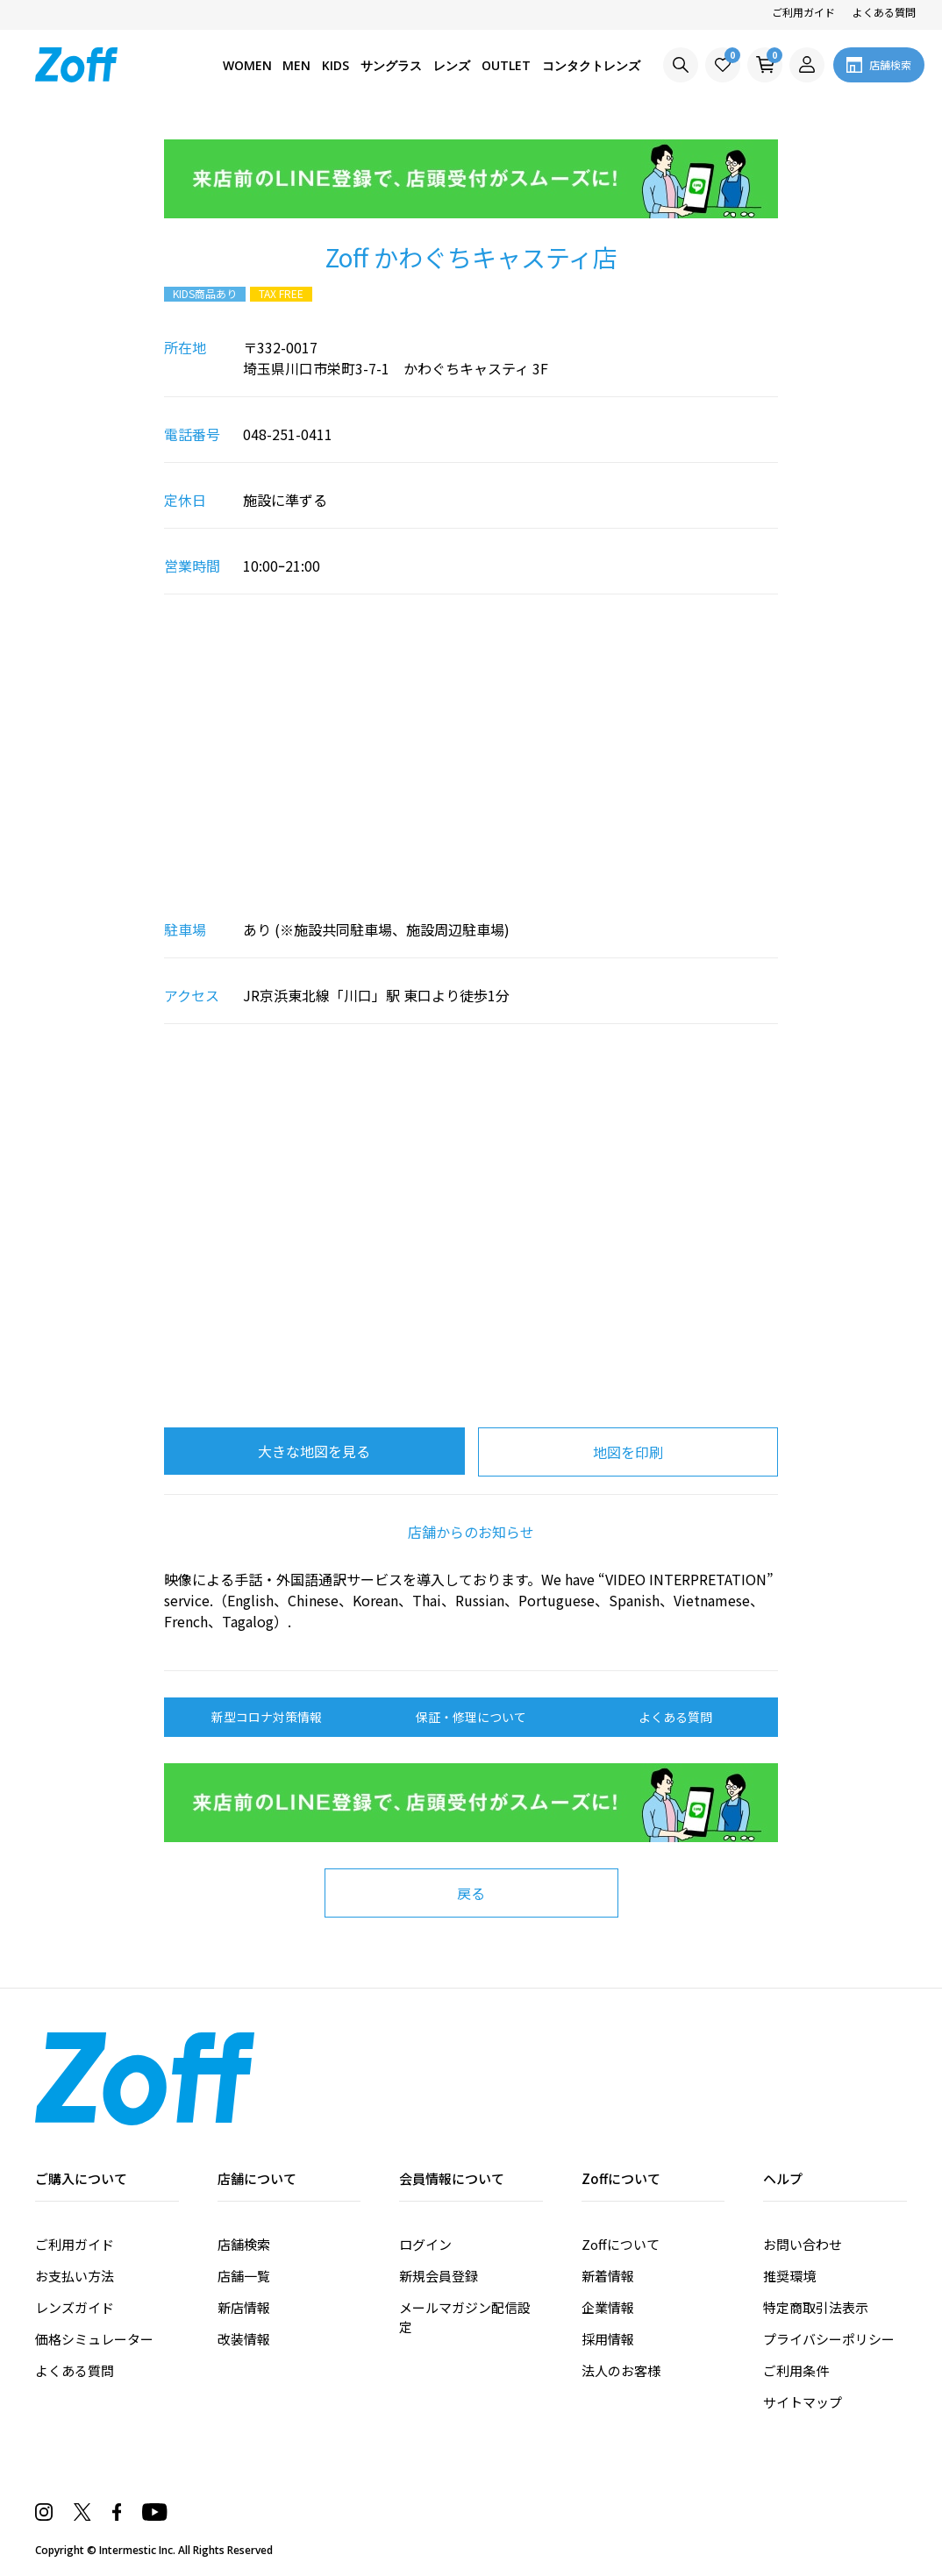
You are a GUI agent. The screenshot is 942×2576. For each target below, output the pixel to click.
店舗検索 (244, 2244)
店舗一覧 (244, 2275)
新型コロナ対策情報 (266, 1717)
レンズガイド (74, 2307)
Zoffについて (621, 2244)
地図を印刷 (628, 1451)
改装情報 (244, 2339)
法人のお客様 (621, 2370)
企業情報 (608, 2307)
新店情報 (244, 2307)
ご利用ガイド (803, 11)
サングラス (382, 65)
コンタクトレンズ (589, 65)
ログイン (425, 2244)
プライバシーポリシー (829, 2339)
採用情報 (608, 2339)
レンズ (445, 65)
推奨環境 (789, 2275)
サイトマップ (802, 2402)
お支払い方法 (74, 2275)
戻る (471, 1893)
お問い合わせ (802, 2244)
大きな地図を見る (314, 1451)
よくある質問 (884, 11)
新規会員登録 (438, 2275)
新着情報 (608, 2275)
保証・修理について (471, 1717)
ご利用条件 (796, 2370)
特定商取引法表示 (815, 2307)
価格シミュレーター (94, 2339)
